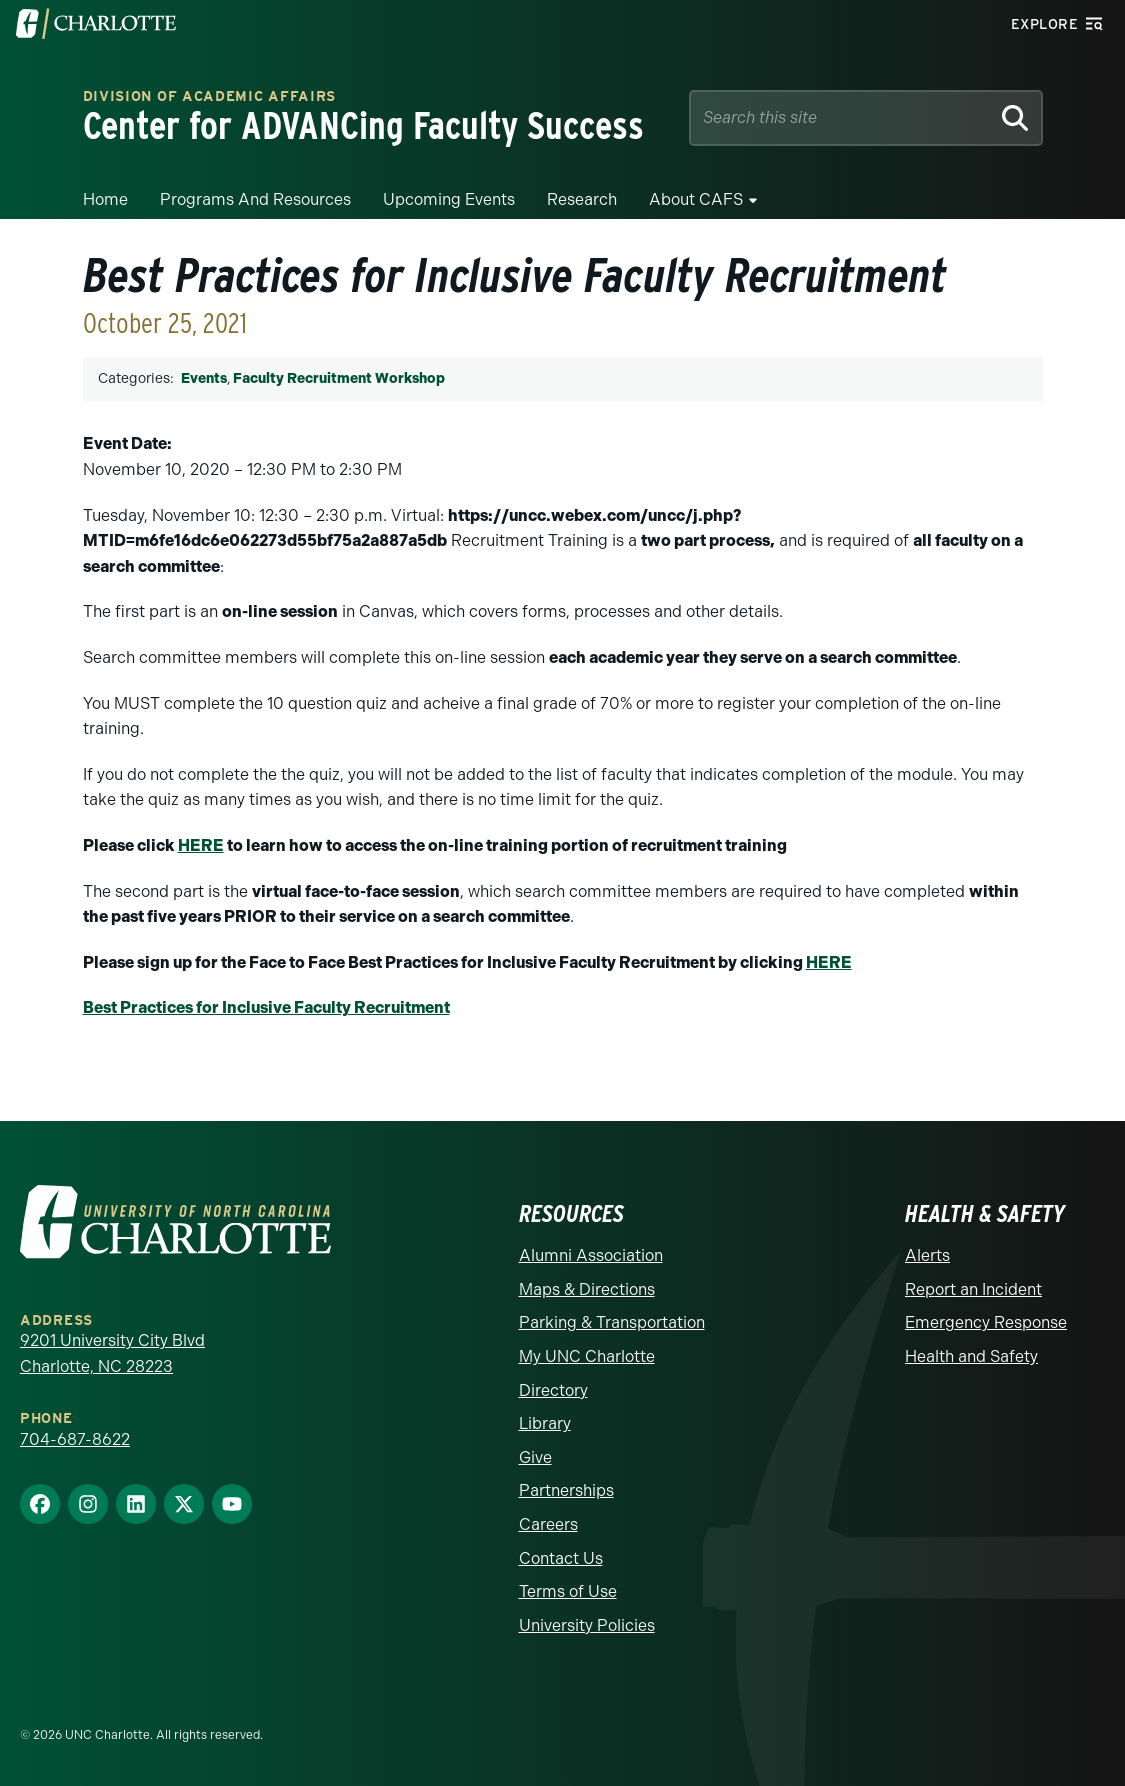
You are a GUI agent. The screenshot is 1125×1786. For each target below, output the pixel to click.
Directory (553, 1390)
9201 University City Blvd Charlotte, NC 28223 (112, 1353)
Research (582, 199)
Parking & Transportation (612, 1322)
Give (535, 1457)
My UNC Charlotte (587, 1356)
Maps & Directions (587, 1289)
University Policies (587, 1625)
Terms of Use (568, 1591)
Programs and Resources (255, 199)
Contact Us (561, 1558)
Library (545, 1423)
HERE (201, 845)
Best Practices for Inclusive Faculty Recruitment (266, 1007)
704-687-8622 (75, 1439)
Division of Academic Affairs (210, 95)
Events (204, 378)
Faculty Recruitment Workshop (339, 378)
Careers (548, 1524)
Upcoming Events (449, 199)
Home (105, 199)
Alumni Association (591, 1255)
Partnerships (566, 1490)
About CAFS (696, 199)
